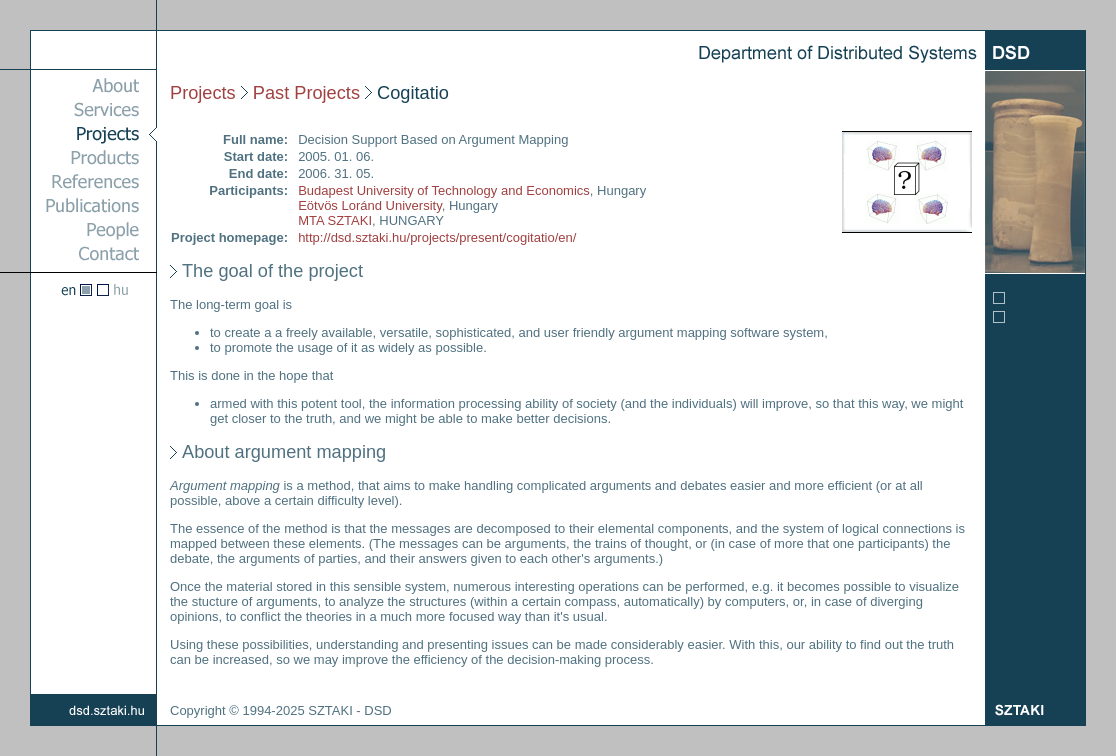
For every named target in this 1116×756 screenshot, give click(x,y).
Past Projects (306, 93)
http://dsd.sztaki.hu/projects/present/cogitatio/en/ (437, 237)
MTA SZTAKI (335, 220)
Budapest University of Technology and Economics (444, 190)
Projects (203, 93)
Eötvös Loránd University (370, 205)
